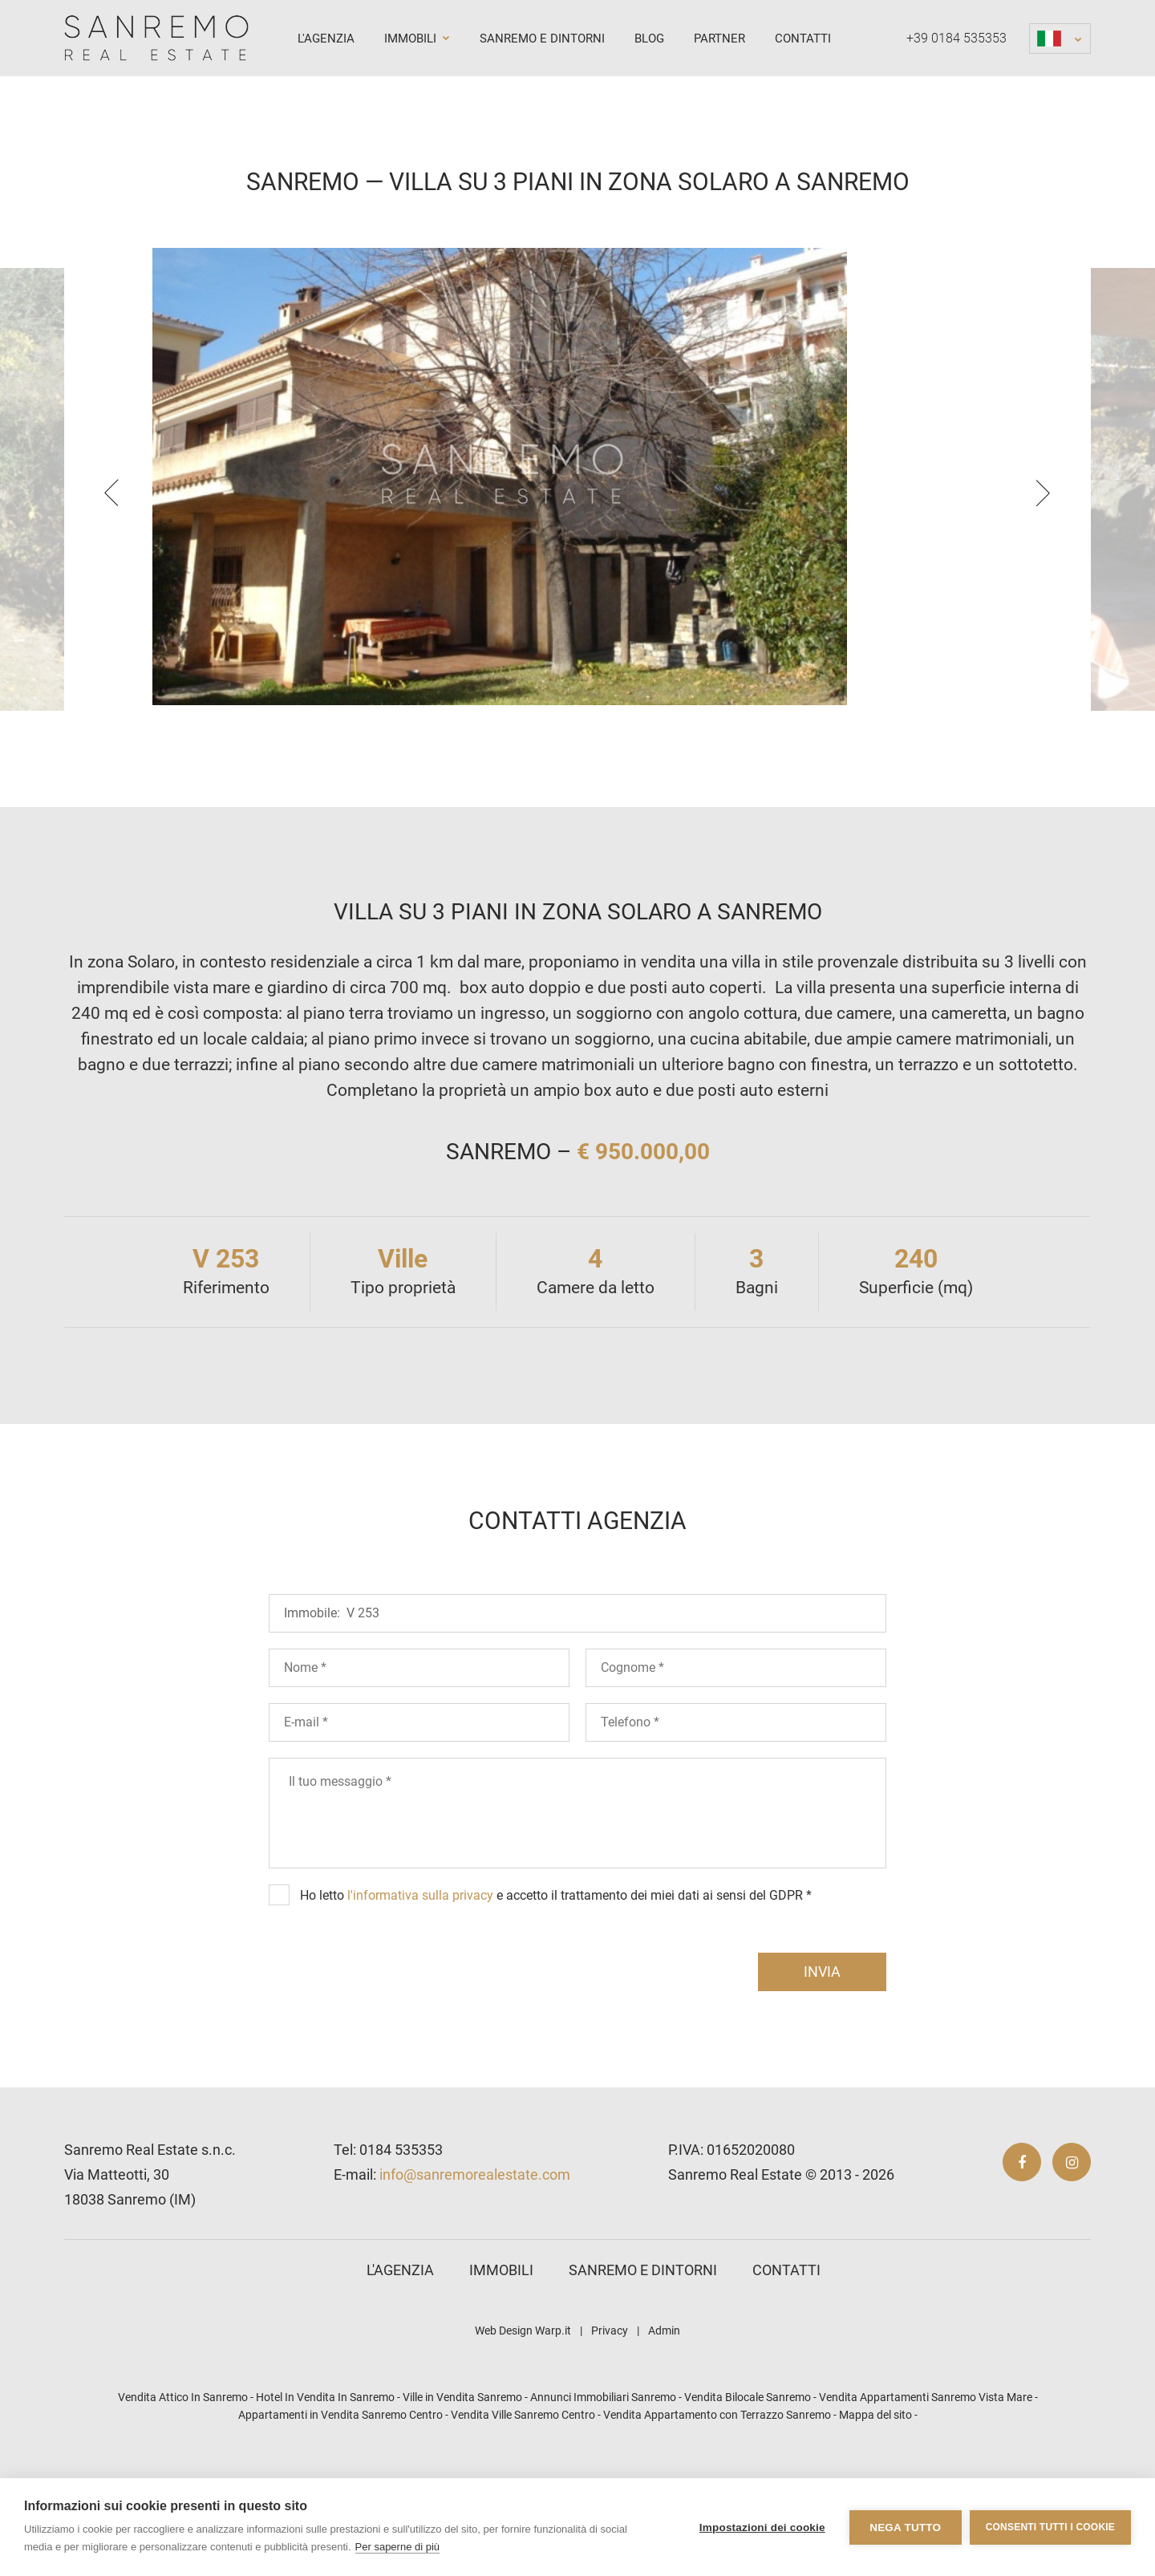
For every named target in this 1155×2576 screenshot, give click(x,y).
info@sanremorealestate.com (474, 2271)
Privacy (609, 2427)
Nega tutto (905, 2527)
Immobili (417, 38)
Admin (664, 2427)
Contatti (803, 38)
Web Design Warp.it (523, 2427)
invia (822, 2068)
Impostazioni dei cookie (762, 2527)
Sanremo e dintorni (542, 38)
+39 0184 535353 (956, 38)
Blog (649, 38)
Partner (719, 38)
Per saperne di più (397, 2547)
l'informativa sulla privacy (420, 1992)
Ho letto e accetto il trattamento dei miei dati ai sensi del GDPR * (556, 1992)
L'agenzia (326, 38)
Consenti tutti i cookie (1050, 2527)
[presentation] (111, 541)
